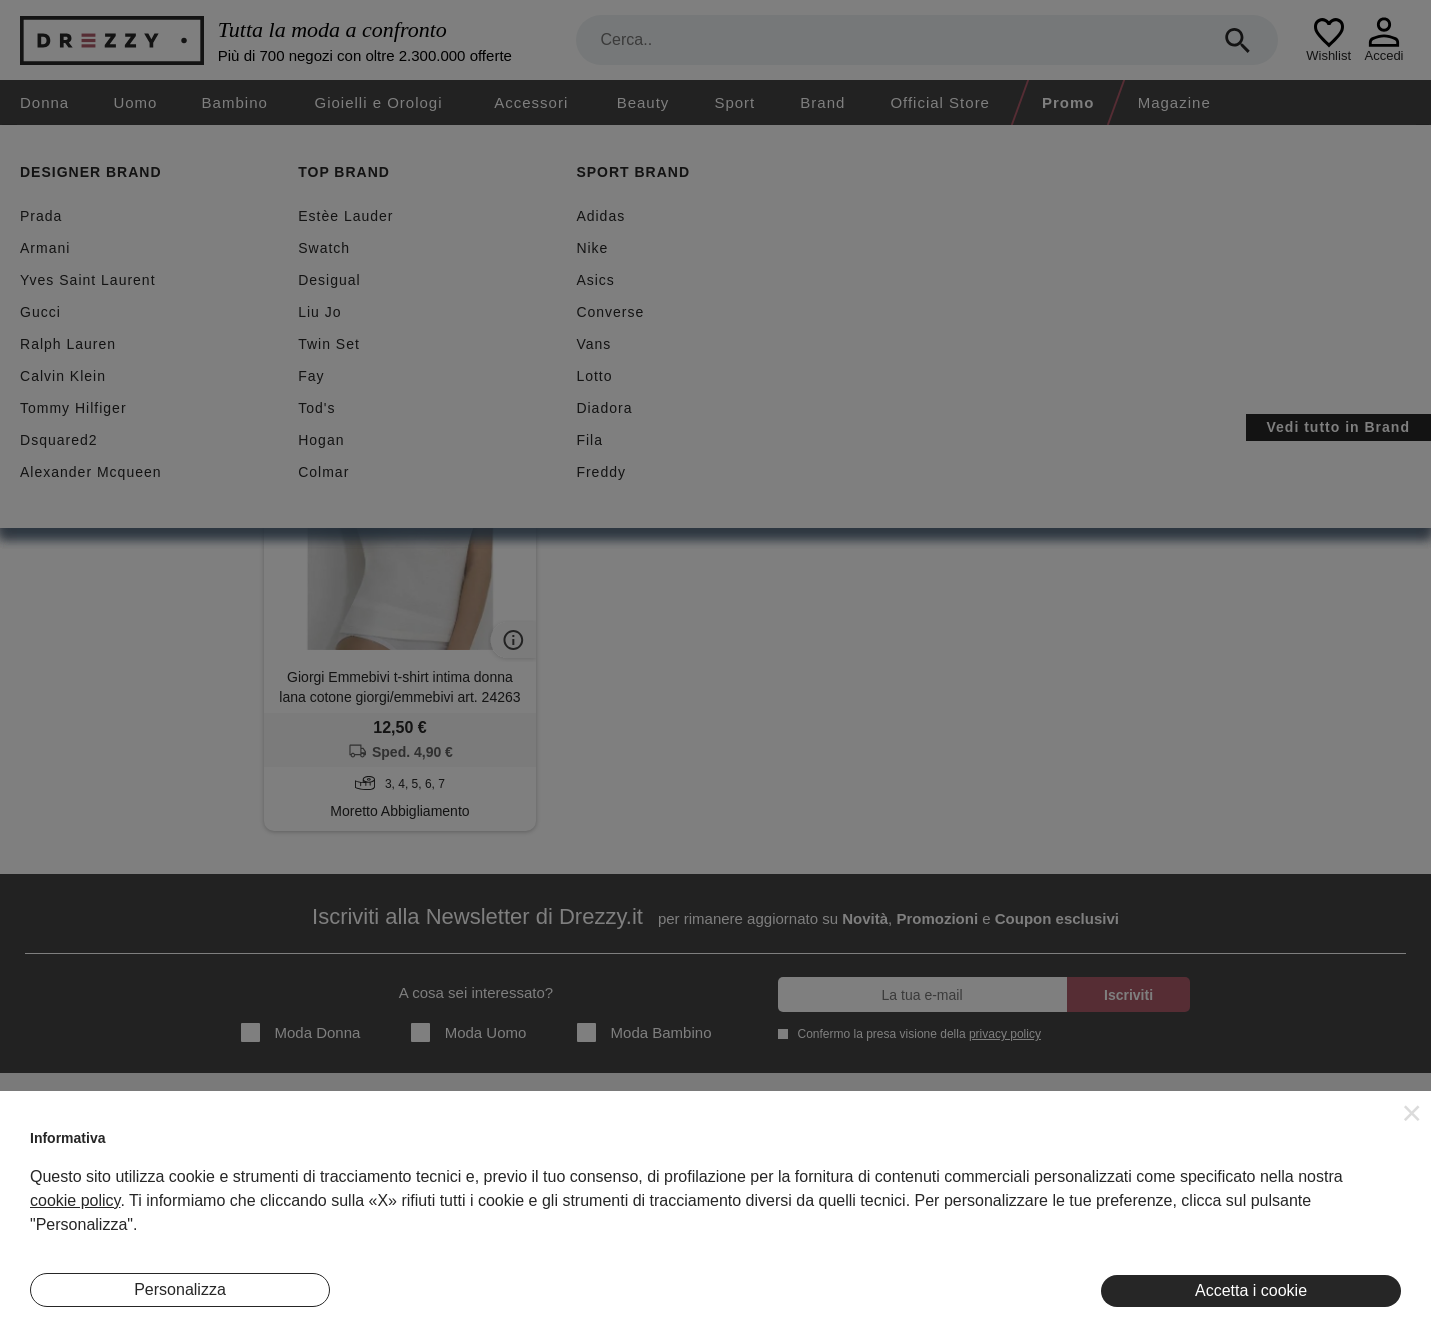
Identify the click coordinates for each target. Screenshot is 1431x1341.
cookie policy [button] (75, 1200)
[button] (1412, 1113)
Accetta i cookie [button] (1251, 1290)
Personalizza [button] (180, 1289)
